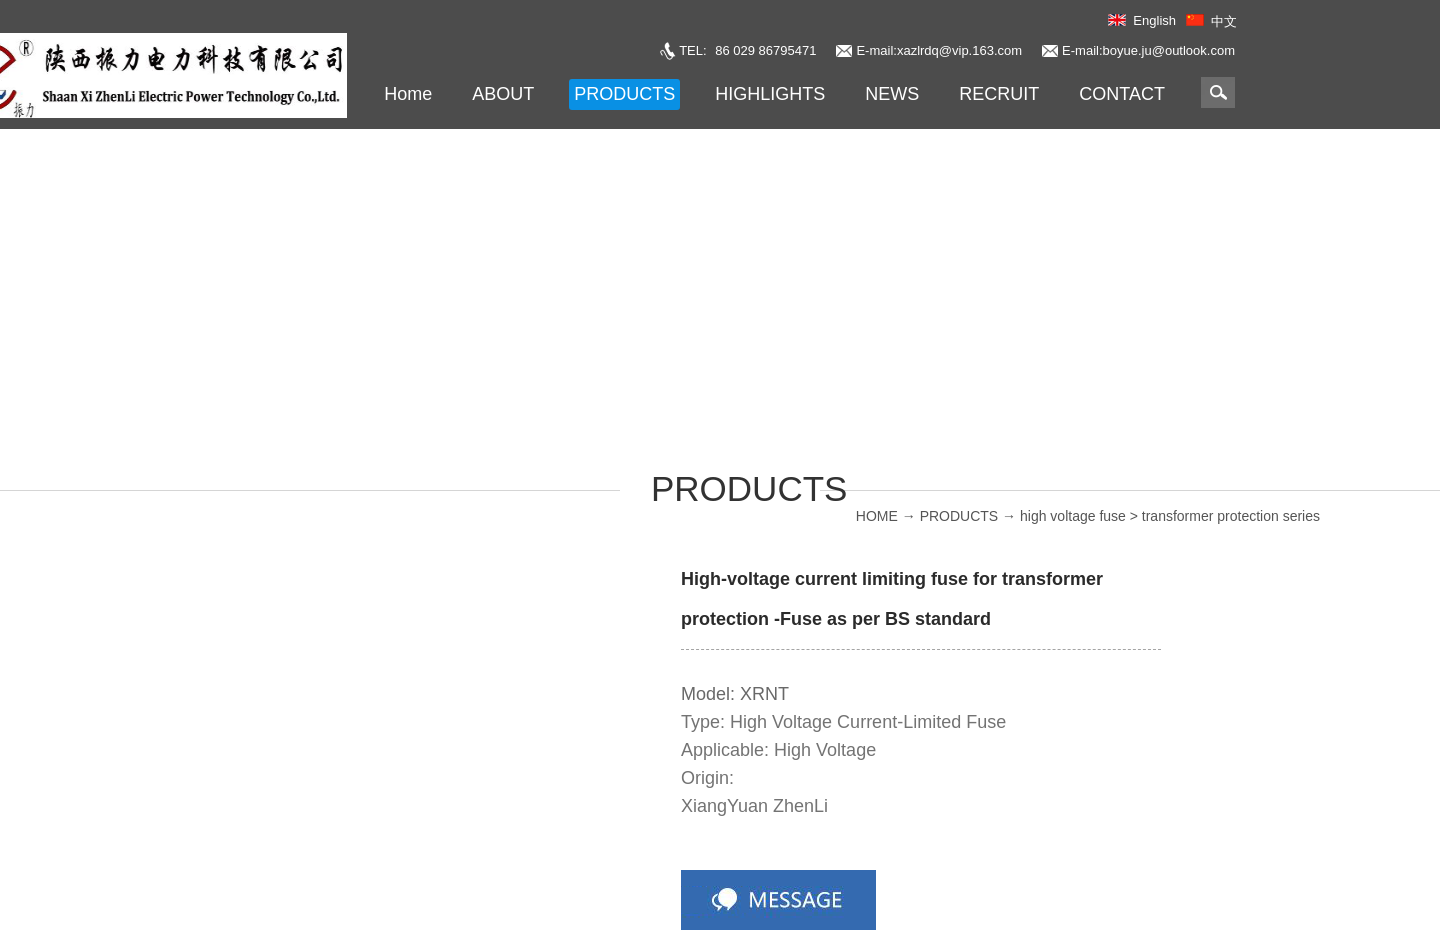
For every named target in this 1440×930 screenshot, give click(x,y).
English (1154, 20)
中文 (1224, 21)
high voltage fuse (1073, 516)
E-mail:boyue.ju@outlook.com (1148, 50)
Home (408, 94)
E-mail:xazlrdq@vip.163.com (939, 50)
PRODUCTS (959, 516)
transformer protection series (1231, 516)
